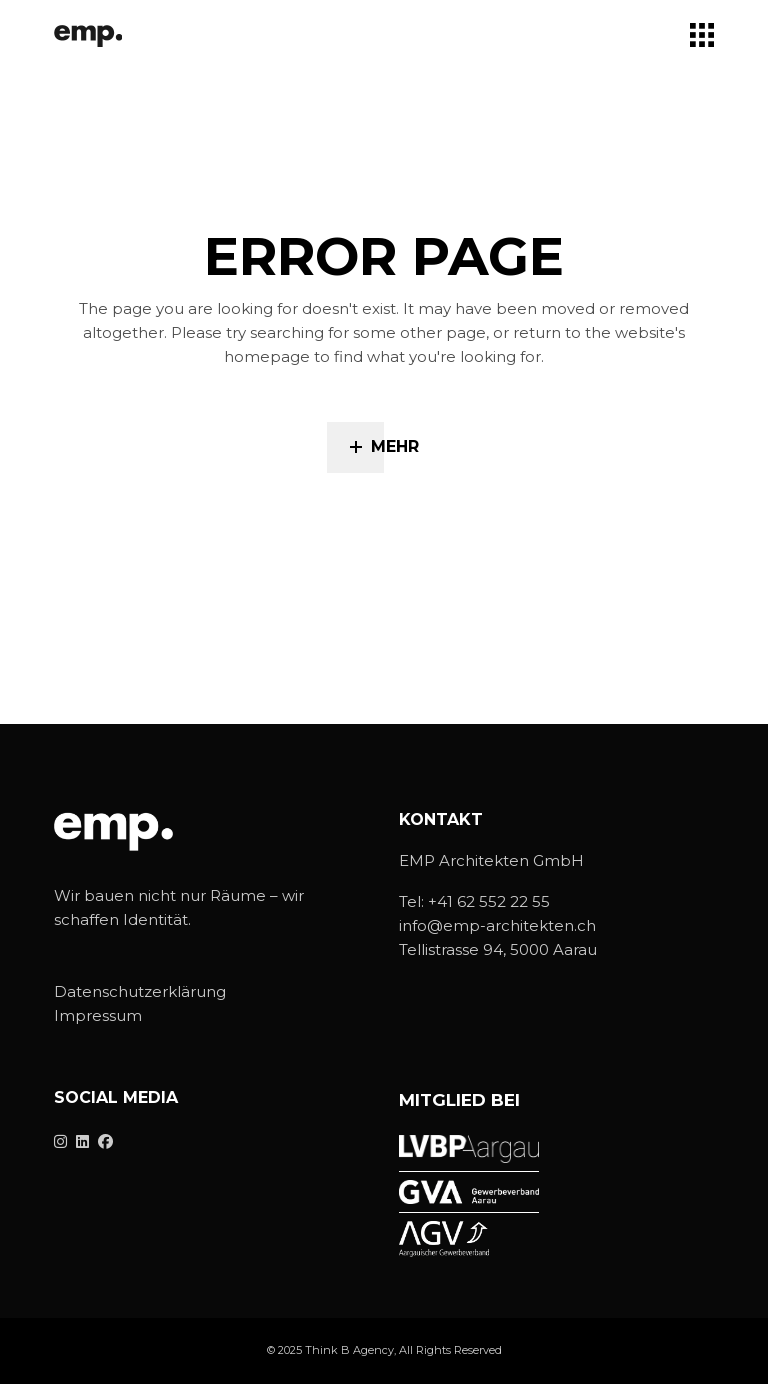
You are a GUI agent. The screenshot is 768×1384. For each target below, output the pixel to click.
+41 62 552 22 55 (489, 901)
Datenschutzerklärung (140, 991)
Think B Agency (349, 1350)
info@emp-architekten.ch (497, 925)
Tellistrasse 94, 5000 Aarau (498, 949)
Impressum (98, 1015)
